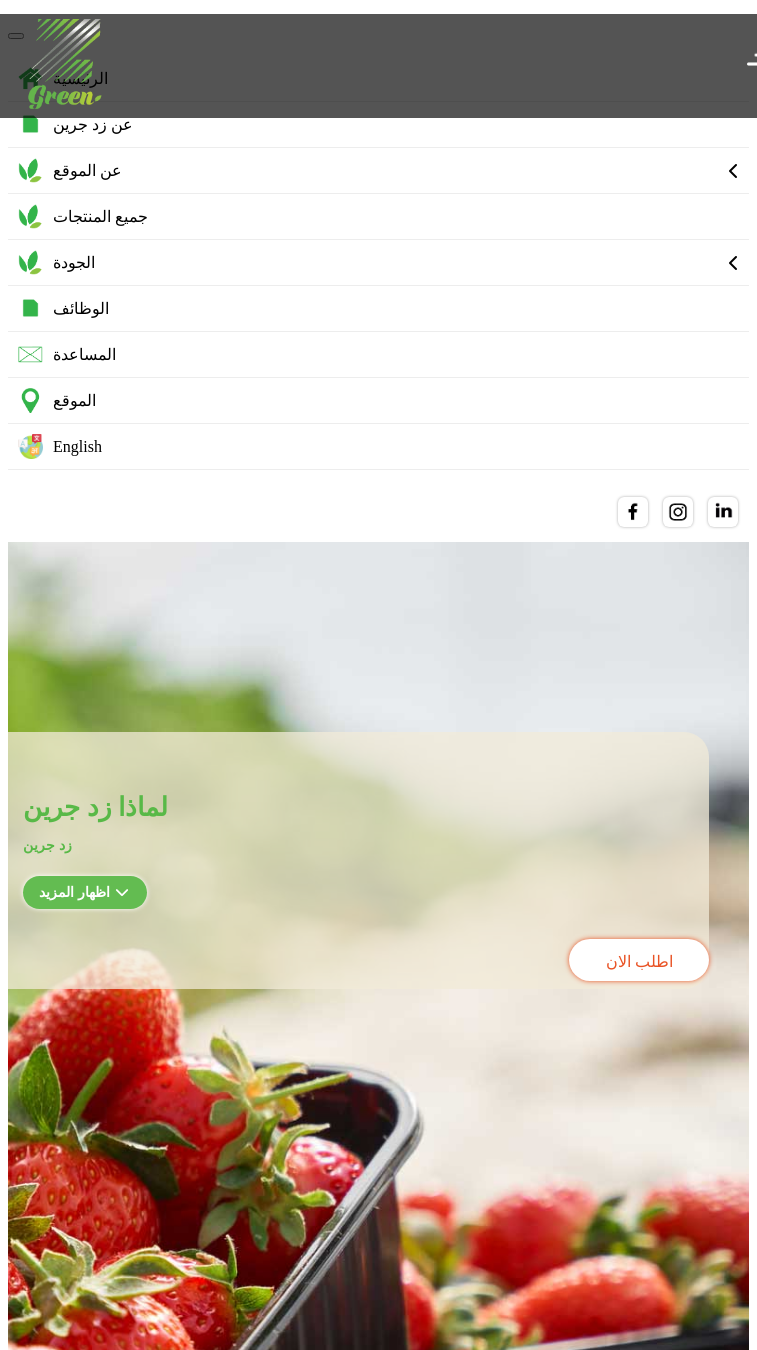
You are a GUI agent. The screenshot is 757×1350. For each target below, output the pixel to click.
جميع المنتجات (83, 216)
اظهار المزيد (84, 892)
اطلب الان (639, 961)
